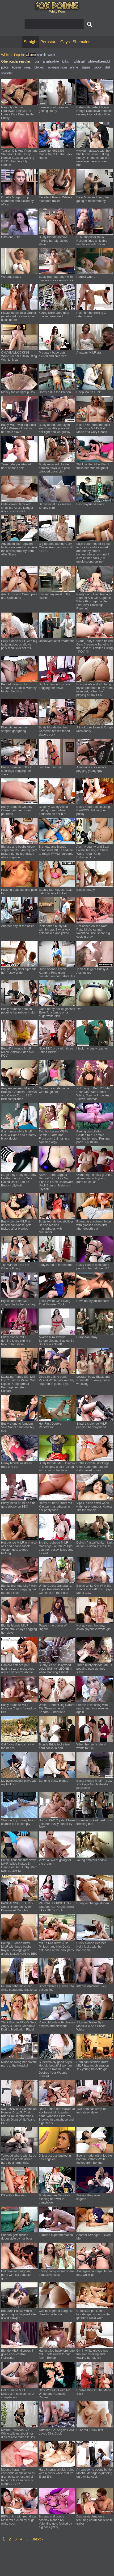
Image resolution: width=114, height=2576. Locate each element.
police (4, 67)
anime (74, 67)
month (41, 55)
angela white (51, 61)
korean (16, 67)
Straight (31, 42)
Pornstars (49, 42)
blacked (39, 67)
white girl (79, 61)
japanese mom (57, 67)
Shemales (81, 42)
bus (37, 61)
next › (38, 2539)
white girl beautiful (99, 61)
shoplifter (6, 73)
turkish (66, 61)
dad (107, 67)
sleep (27, 67)
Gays (65, 42)
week (51, 55)
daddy (97, 67)
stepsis (85, 67)
